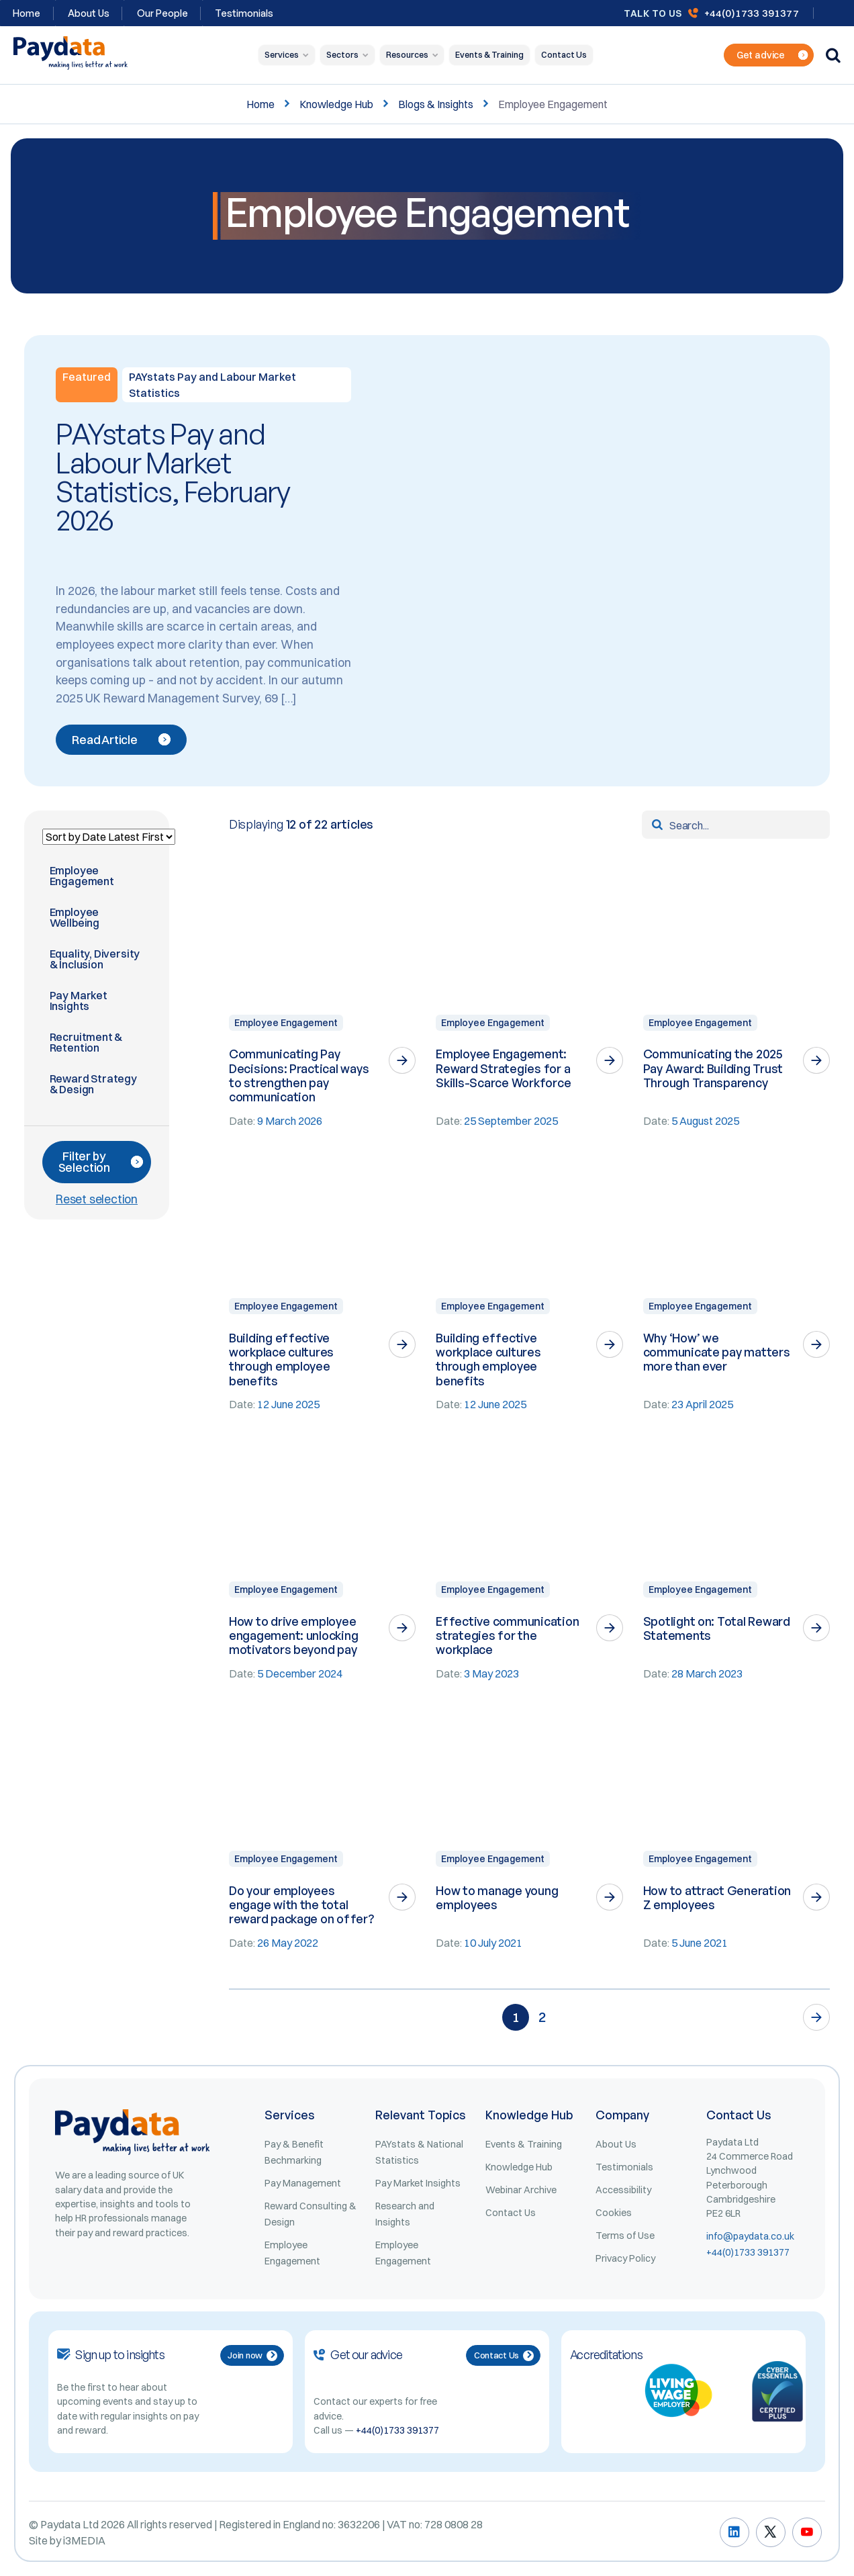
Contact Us (564, 55)
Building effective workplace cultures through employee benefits (281, 1359)
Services (282, 55)
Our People (162, 13)
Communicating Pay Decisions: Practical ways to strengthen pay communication (299, 1075)
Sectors (342, 55)
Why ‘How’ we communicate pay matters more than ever (716, 1352)
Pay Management (303, 2183)
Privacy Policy (625, 2258)
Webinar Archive (521, 2190)
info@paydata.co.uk (750, 2236)
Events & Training (489, 55)
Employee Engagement (286, 1023)
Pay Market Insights (418, 2183)
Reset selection (97, 1199)
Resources (407, 55)
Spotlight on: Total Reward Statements (716, 1628)
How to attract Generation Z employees (717, 1897)
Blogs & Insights (435, 104)
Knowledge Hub (336, 104)
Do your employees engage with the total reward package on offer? (301, 1905)
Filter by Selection (100, 1162)
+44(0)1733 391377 (751, 13)
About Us (88, 13)
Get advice (772, 55)
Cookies (614, 2213)
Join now (252, 2355)
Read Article (121, 740)
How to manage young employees (497, 1897)
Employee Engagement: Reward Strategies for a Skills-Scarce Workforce (503, 1068)
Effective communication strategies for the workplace (507, 1635)
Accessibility (623, 2190)
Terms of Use (625, 2235)
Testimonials (244, 13)
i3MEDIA (84, 2540)
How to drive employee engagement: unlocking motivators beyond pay (294, 1635)
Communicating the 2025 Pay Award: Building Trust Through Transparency (713, 1068)
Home (260, 104)
